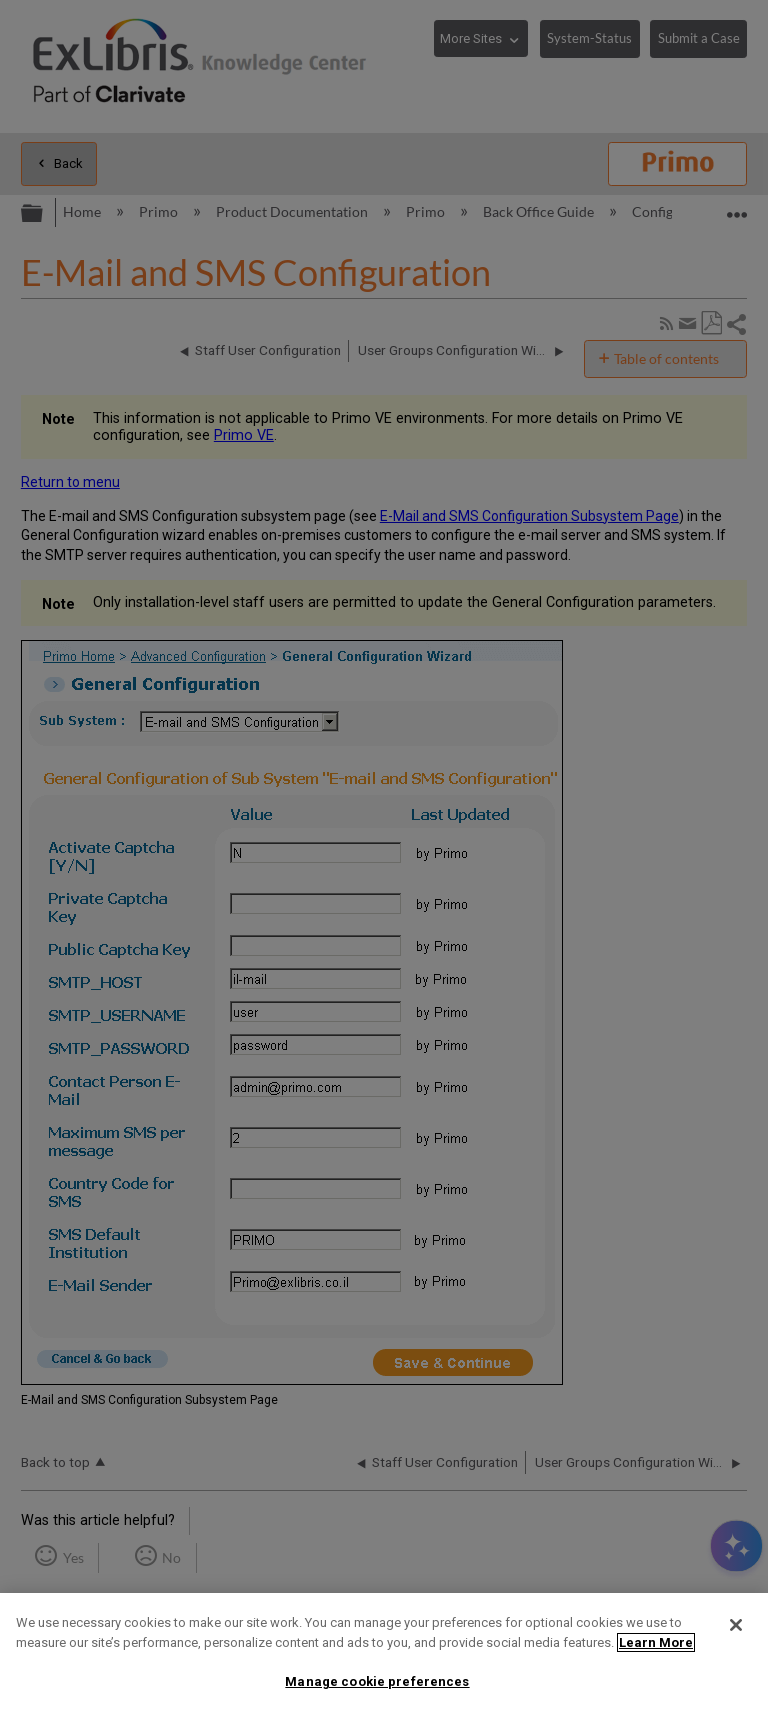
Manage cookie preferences (377, 1681)
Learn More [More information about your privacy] (656, 1642)
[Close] (736, 1625)
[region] (384, 1655)
